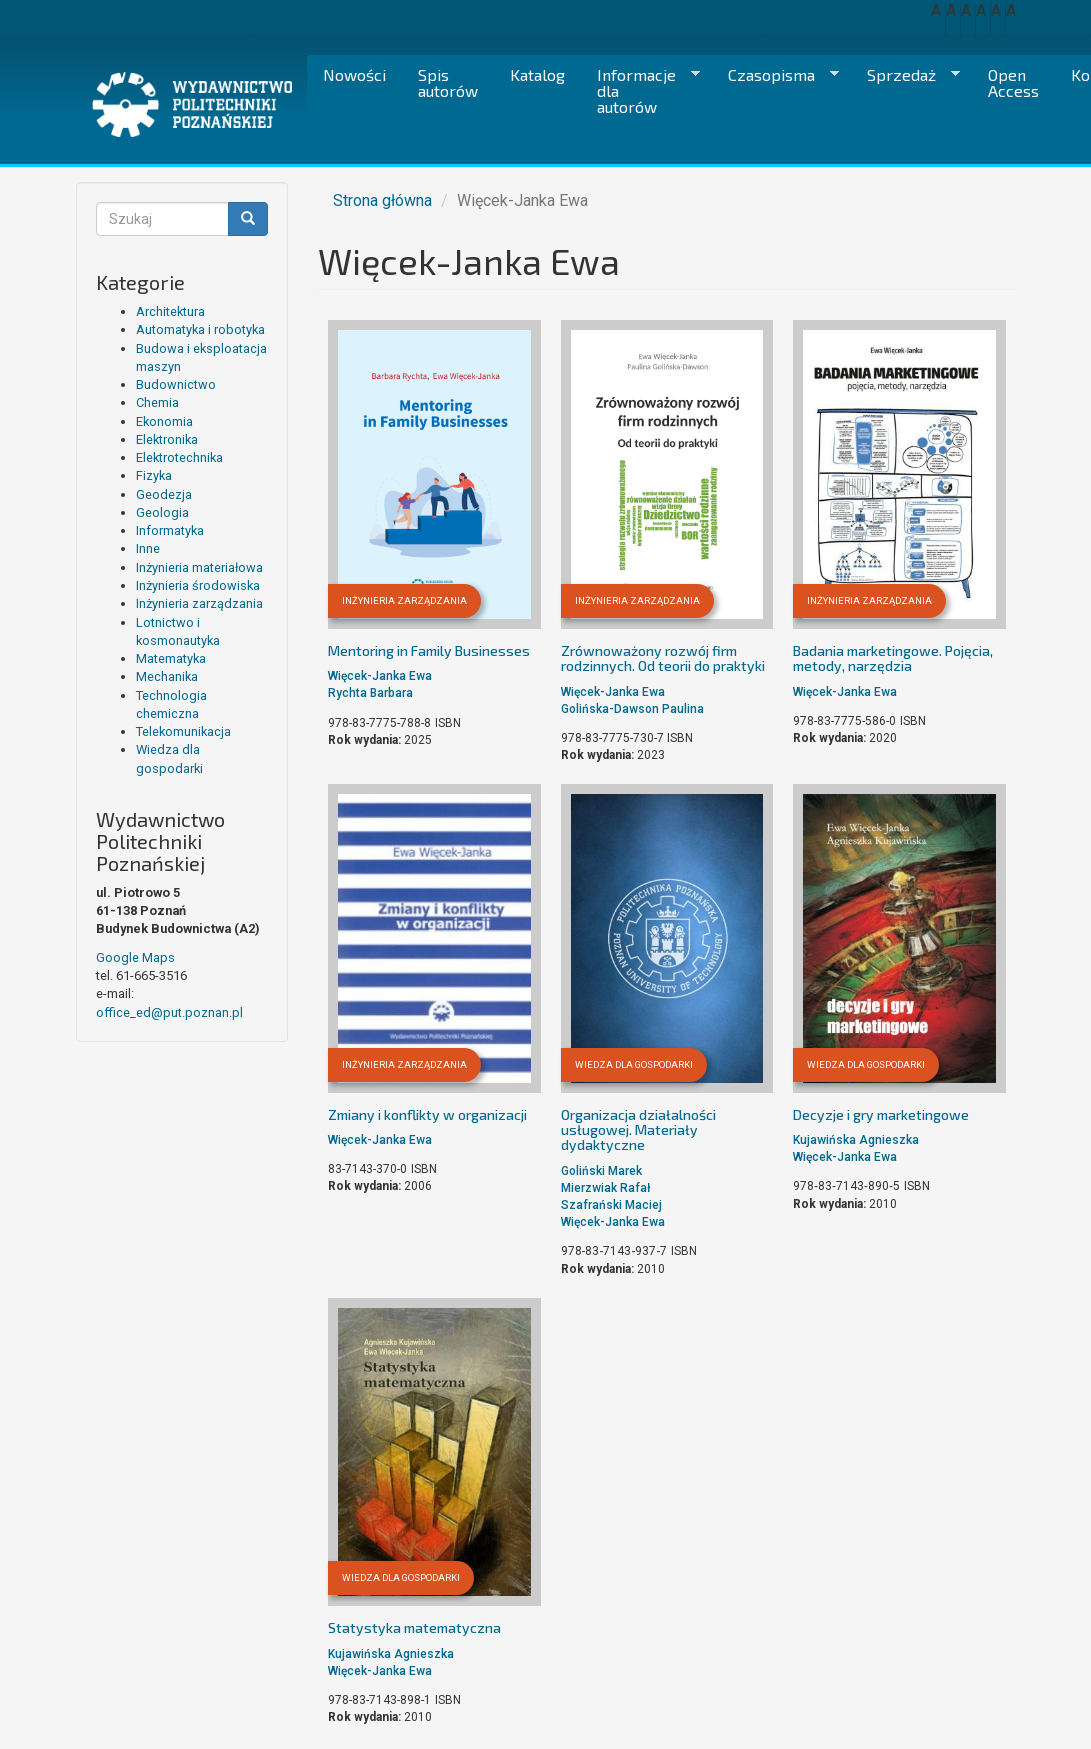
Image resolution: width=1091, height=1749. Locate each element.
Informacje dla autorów (640, 90)
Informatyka (170, 530)
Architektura (170, 311)
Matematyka (171, 658)
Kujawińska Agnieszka (856, 1140)
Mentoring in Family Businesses (429, 650)
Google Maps (135, 957)
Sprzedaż (905, 75)
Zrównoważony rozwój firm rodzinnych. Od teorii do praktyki (663, 658)
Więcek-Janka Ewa (380, 676)
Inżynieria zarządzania (199, 603)
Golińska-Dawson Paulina (632, 709)
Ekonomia (164, 421)
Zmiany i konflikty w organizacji (427, 1114)
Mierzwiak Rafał (605, 1188)
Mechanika (167, 676)
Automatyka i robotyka (200, 329)
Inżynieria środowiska (198, 585)
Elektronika (167, 439)
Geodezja (164, 494)
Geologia (162, 512)
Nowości (354, 74)
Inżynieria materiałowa (199, 567)
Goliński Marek (601, 1171)
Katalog (537, 74)
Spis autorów (448, 82)
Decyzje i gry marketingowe (881, 1114)
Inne (148, 548)
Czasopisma (775, 75)
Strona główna (382, 200)
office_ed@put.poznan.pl (169, 1012)
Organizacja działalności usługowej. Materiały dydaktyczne (638, 1130)
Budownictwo (176, 384)
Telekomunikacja (183, 731)
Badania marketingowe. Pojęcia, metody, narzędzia (893, 658)
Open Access (1013, 82)
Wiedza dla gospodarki (634, 1064)
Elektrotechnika (179, 457)
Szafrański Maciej (611, 1205)
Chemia (157, 402)
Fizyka (154, 475)
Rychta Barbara (370, 693)
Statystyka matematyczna (414, 1627)
